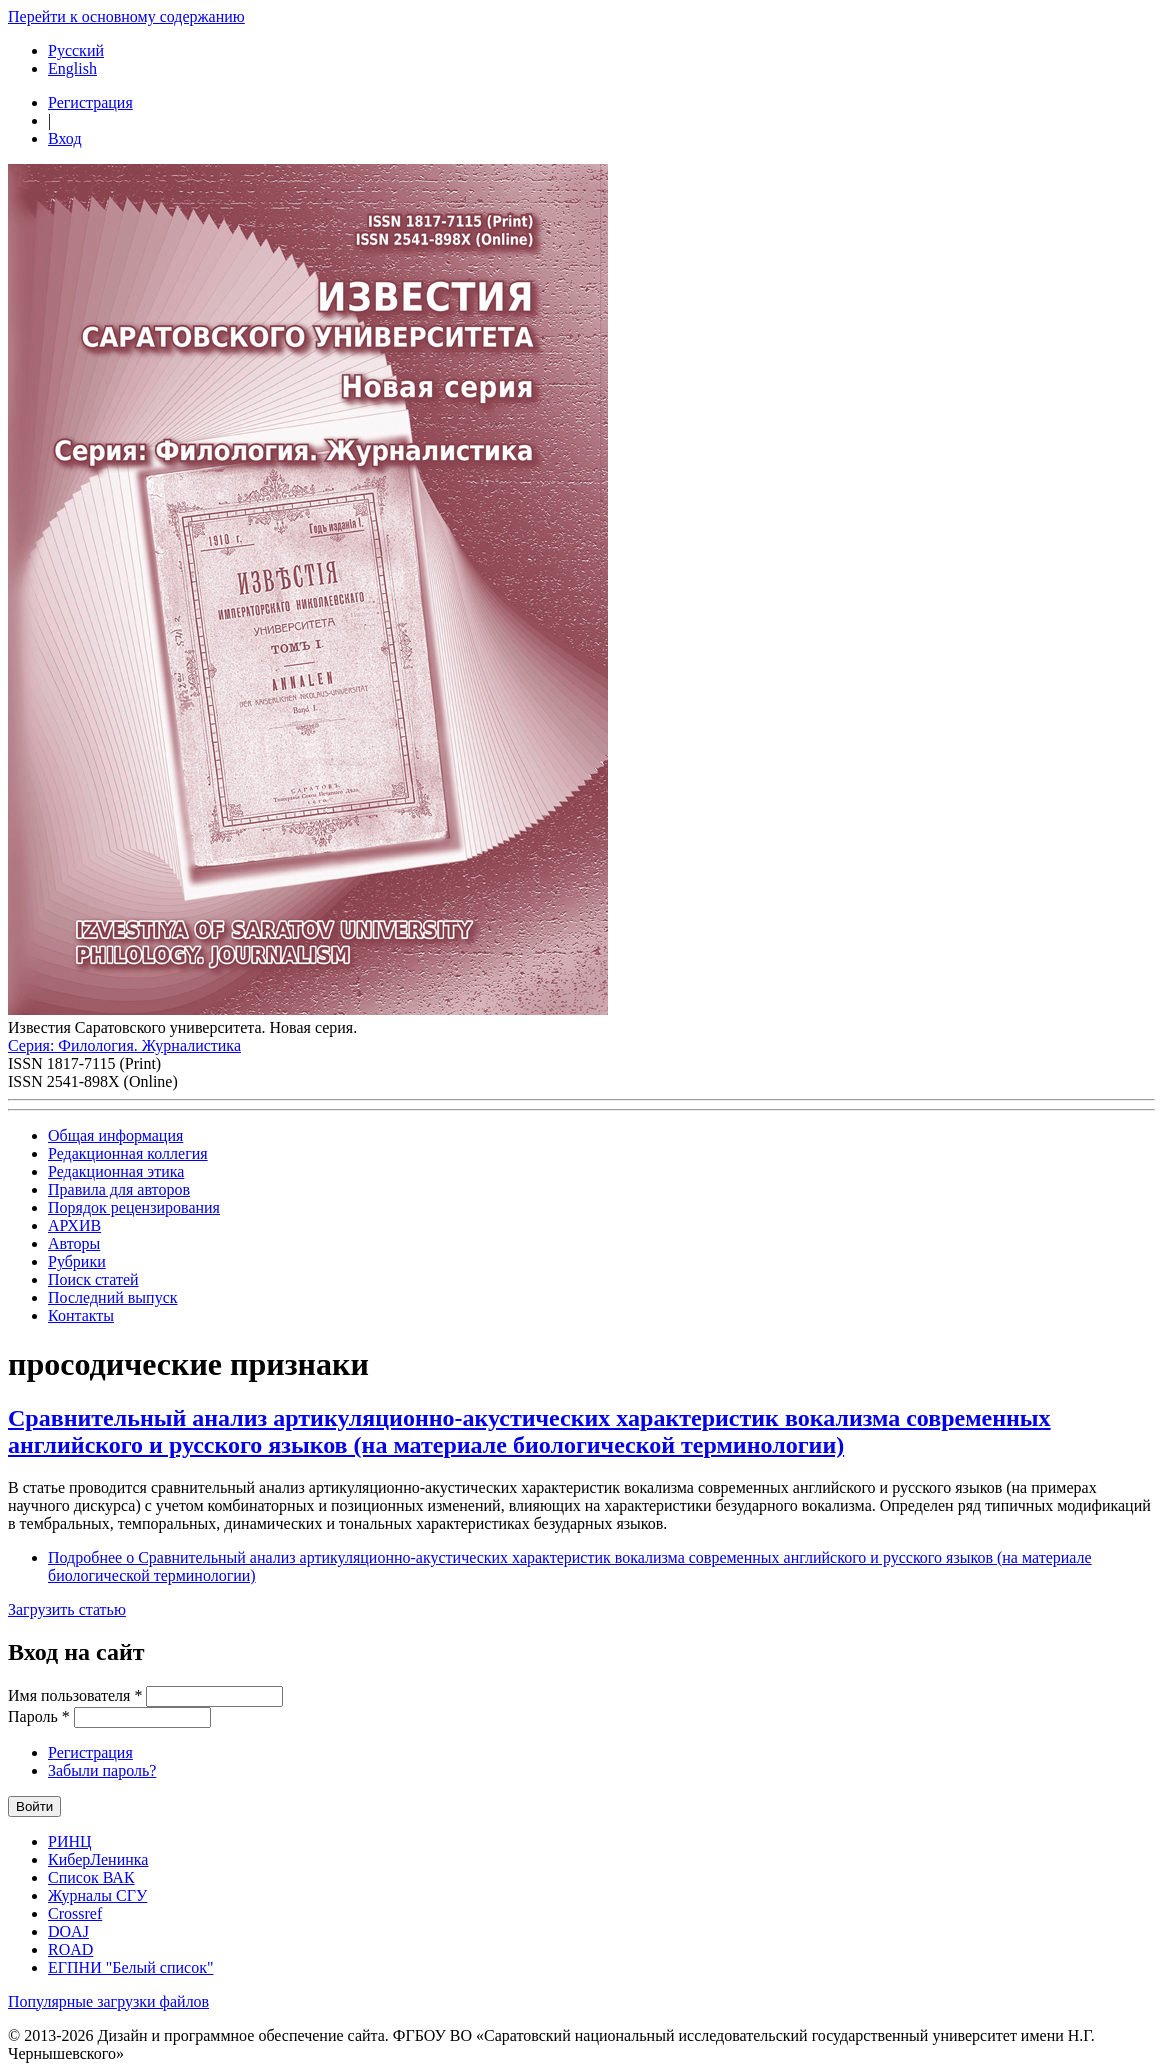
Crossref (75, 1913)
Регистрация (90, 102)
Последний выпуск (113, 1297)
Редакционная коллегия (128, 1153)
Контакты (81, 1315)
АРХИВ (74, 1225)
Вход (65, 138)
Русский (76, 50)
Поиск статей (93, 1279)
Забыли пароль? (102, 1770)
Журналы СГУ (97, 1895)
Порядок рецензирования (134, 1207)
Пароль (39, 1716)
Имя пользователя (75, 1695)
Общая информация (115, 1135)
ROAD (70, 1949)
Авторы (74, 1243)
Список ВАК (91, 1877)
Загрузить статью (67, 1609)
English (72, 68)
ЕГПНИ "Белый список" (130, 1967)
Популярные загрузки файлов (108, 2001)
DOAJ (68, 1931)
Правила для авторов (119, 1189)
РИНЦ (70, 1841)
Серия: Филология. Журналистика (124, 1045)
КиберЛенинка (98, 1859)
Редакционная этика (116, 1171)
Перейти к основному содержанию (126, 16)
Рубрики (77, 1261)
